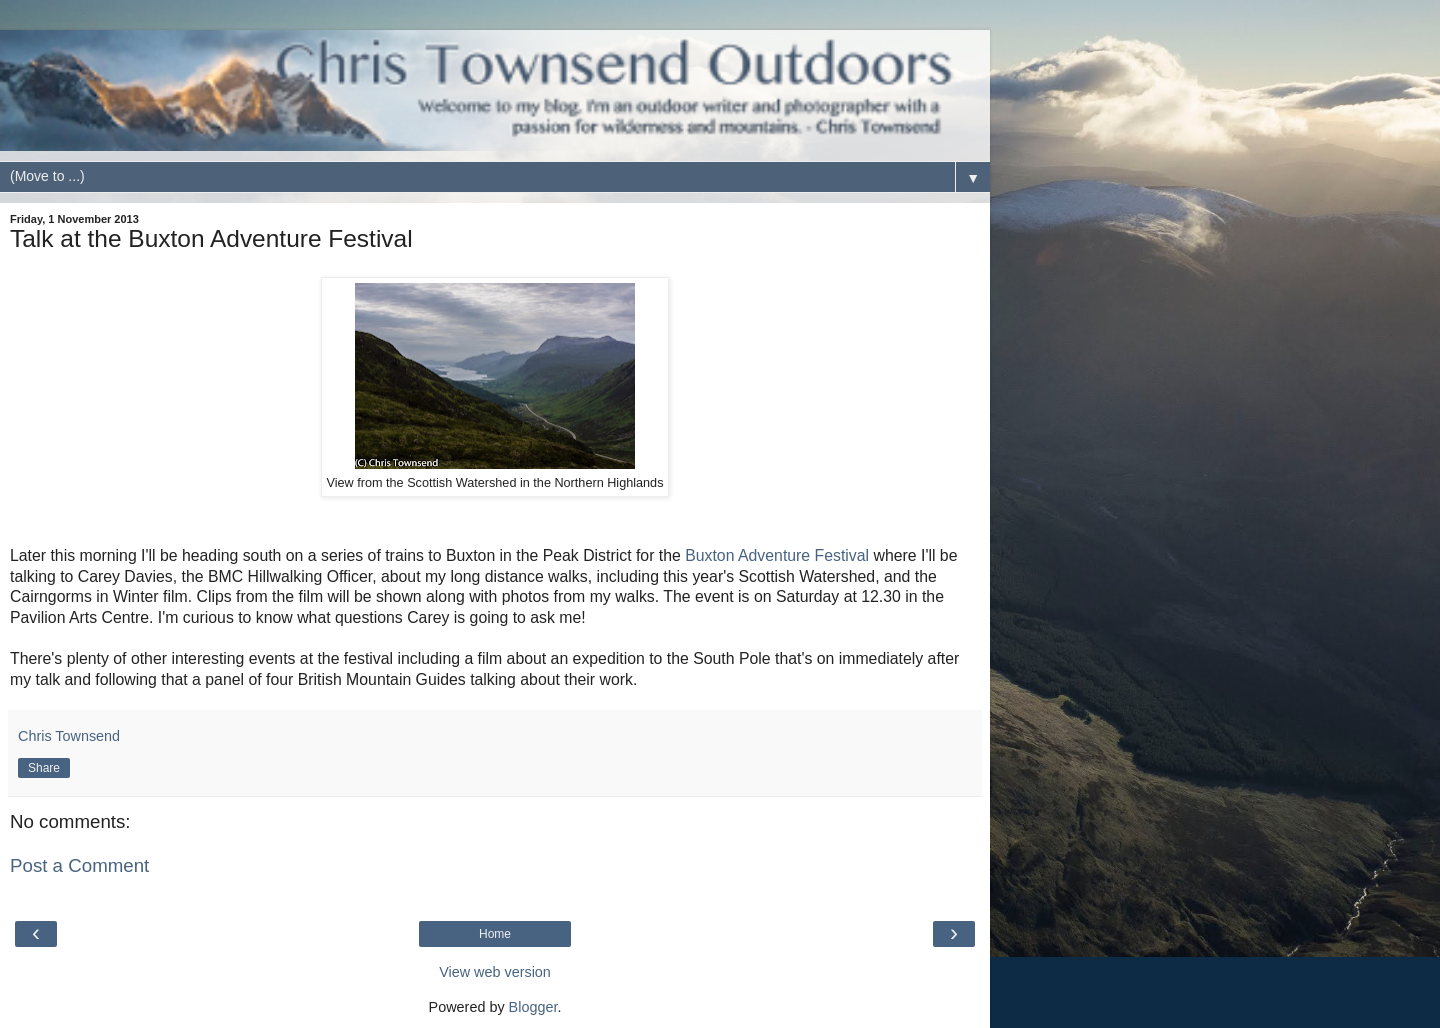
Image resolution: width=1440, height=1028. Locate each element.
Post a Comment (79, 865)
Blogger (533, 1007)
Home (495, 934)
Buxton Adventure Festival (779, 555)
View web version (495, 972)
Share (44, 768)
